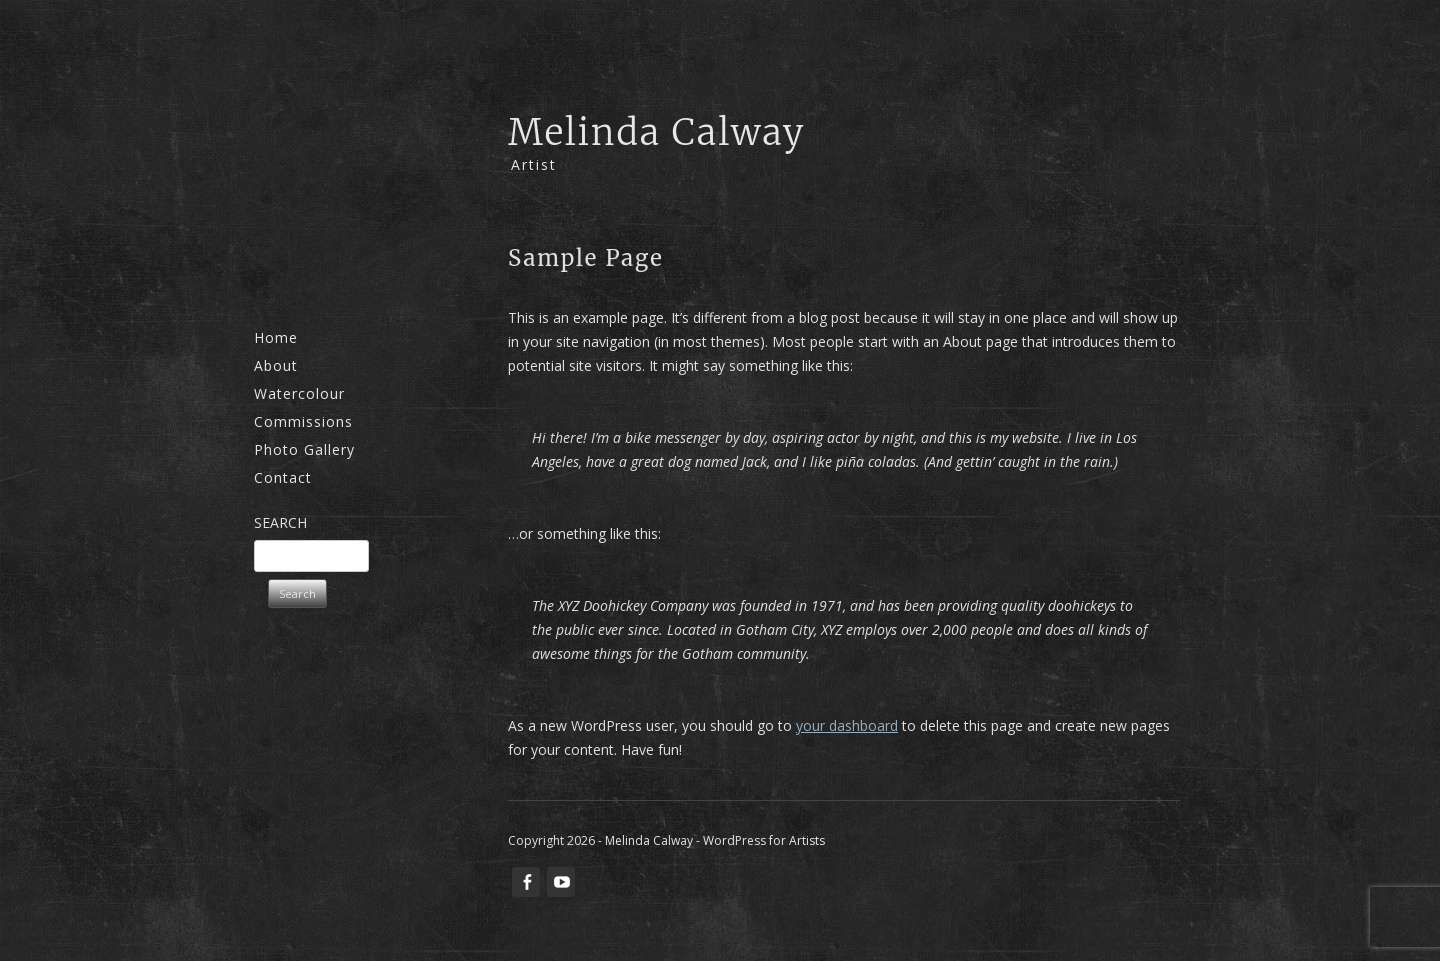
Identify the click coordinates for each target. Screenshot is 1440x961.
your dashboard (847, 725)
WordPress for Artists (764, 840)
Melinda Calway (657, 132)
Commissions (303, 421)
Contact (283, 477)
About (276, 365)
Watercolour (299, 393)
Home (276, 337)
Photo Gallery (304, 449)
